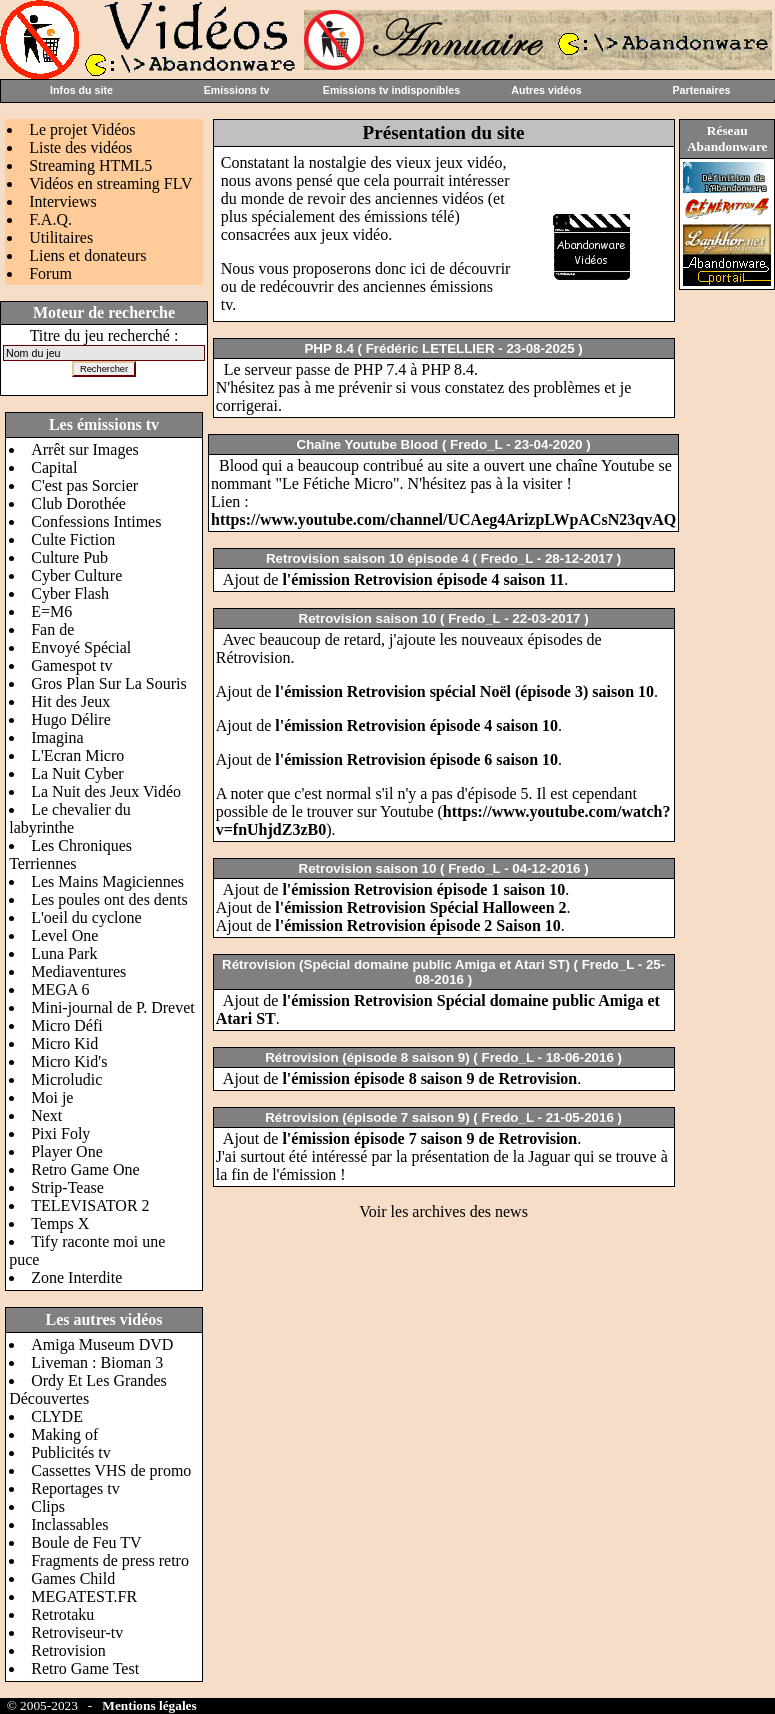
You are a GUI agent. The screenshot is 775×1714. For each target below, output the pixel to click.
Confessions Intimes (96, 521)
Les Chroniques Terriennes (70, 854)
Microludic (66, 1079)
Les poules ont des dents (109, 899)
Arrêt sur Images (85, 449)
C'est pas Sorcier (84, 485)
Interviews (63, 201)
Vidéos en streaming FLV (110, 183)
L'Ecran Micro (77, 755)
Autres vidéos (546, 90)
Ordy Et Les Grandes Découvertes (88, 1389)
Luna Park (64, 953)
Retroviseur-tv (77, 1632)
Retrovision (68, 1650)
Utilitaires (61, 237)
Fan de (52, 629)
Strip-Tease (67, 1187)
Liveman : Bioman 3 (97, 1362)
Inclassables (69, 1524)
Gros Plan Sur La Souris (109, 683)
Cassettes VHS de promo (111, 1470)
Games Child (73, 1578)
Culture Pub (69, 557)
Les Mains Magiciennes (107, 881)
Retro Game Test (85, 1668)
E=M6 (51, 611)
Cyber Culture (76, 575)
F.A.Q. (50, 219)
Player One (67, 1151)
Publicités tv (71, 1452)
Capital (54, 467)
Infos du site (81, 90)
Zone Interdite (76, 1277)
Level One (64, 935)
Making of (64, 1434)
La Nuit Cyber (77, 773)
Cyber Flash (70, 593)
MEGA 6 (60, 989)
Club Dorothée (78, 503)
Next (46, 1115)
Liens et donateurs (87, 255)
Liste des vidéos (80, 147)
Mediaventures (78, 971)
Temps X (60, 1223)
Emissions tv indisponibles (391, 90)
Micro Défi (67, 1025)
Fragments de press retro (110, 1560)
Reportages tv (75, 1488)
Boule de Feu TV (86, 1542)
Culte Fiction (73, 539)
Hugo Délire (71, 719)
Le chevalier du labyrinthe (70, 818)
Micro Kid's (69, 1061)
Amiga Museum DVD (102, 1344)
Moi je (52, 1097)
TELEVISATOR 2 (90, 1205)
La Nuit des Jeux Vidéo (106, 791)
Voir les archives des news (443, 1211)
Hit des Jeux (70, 701)
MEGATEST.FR (84, 1596)
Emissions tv (237, 90)
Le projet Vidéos (82, 129)
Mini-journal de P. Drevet (113, 1007)
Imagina (57, 737)
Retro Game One (85, 1169)
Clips (48, 1506)
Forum (50, 273)
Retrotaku (62, 1614)
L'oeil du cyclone (86, 917)
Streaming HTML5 (90, 165)
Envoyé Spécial (81, 647)
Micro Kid (64, 1043)
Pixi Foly (60, 1133)
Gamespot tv (71, 665)
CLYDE (57, 1416)
